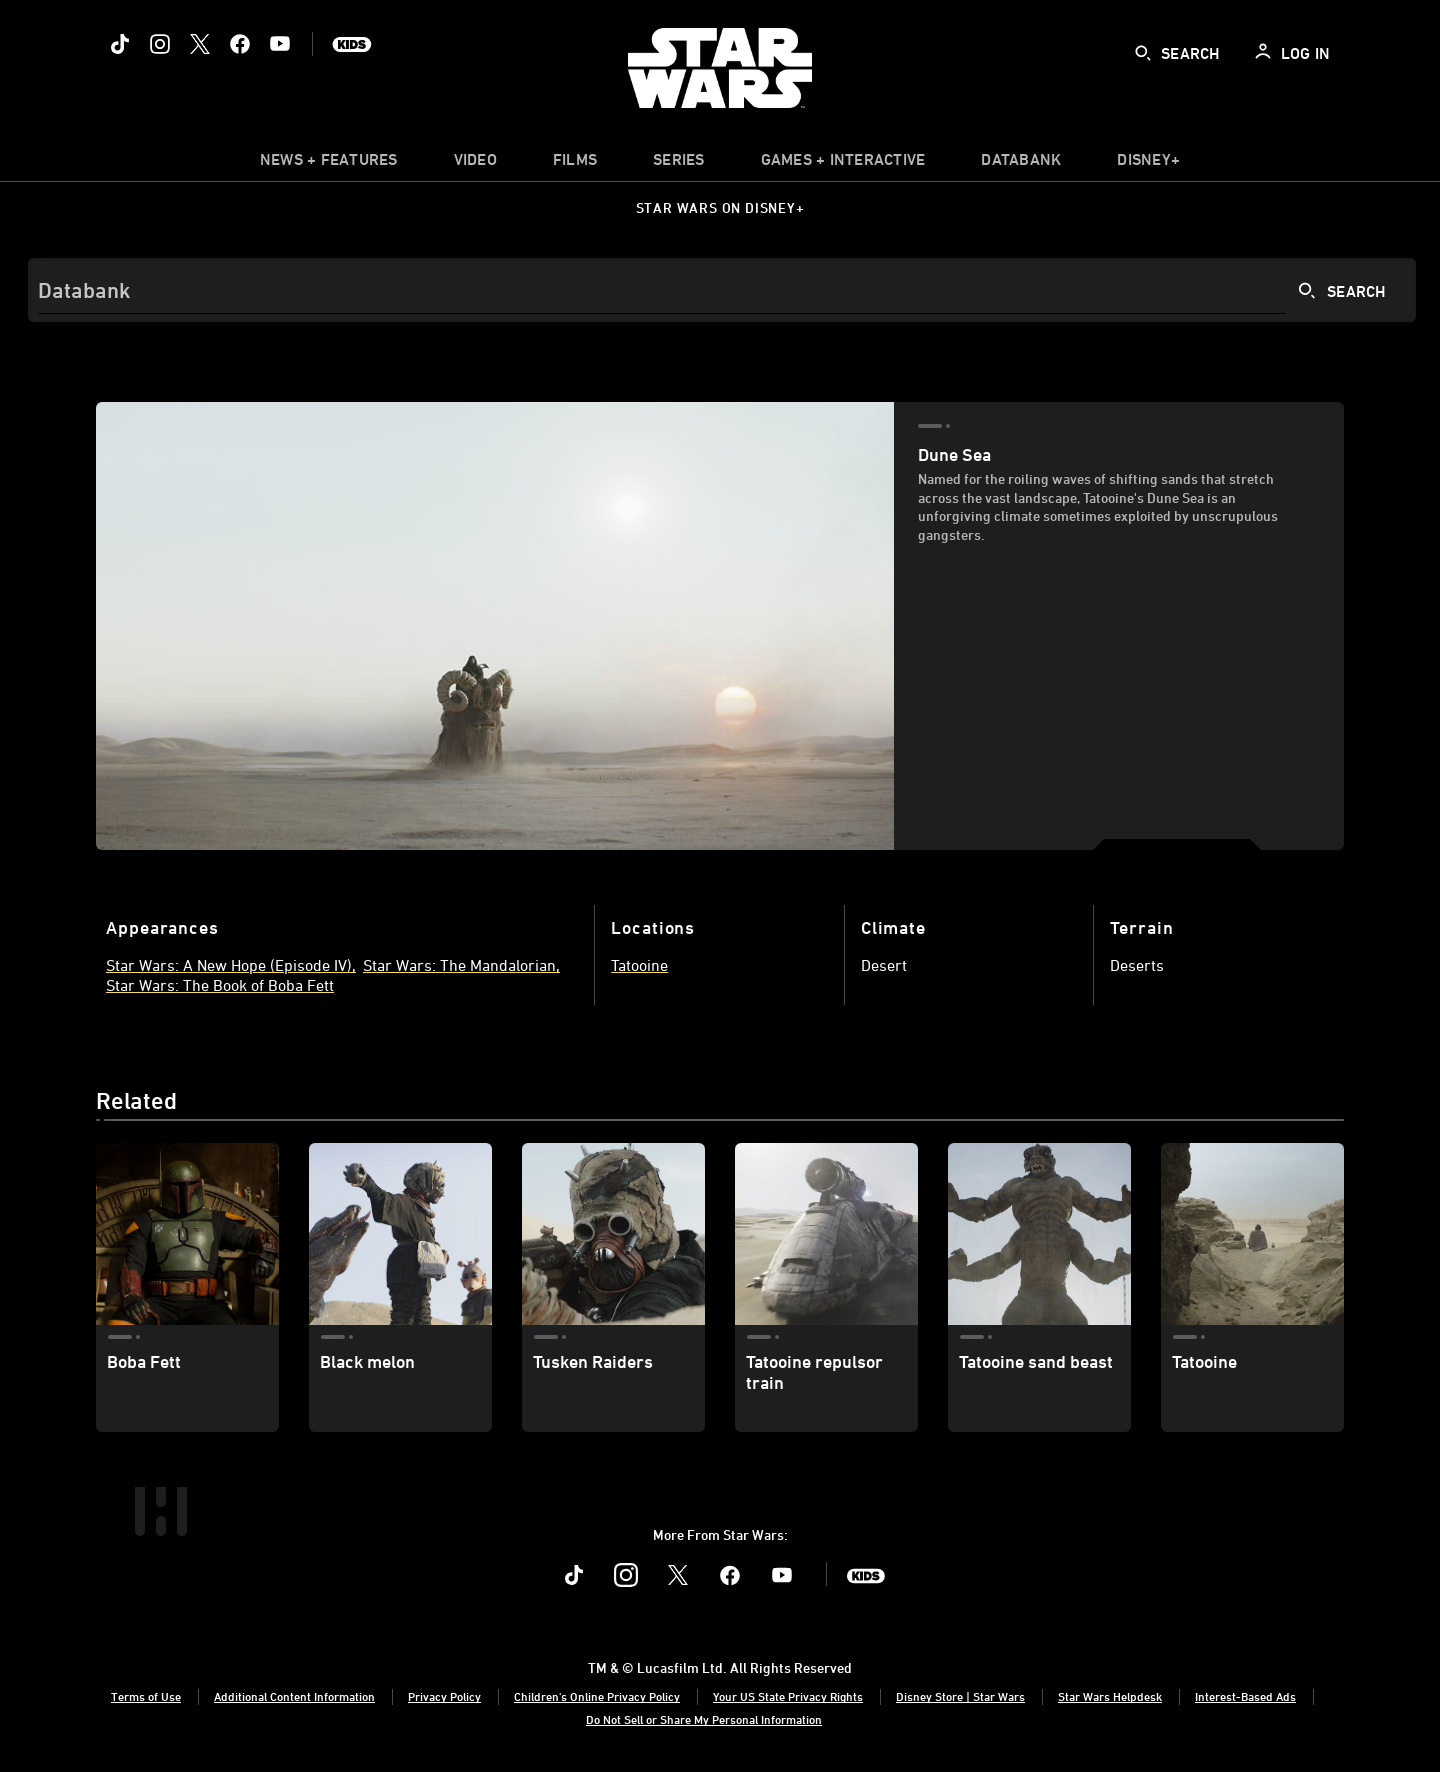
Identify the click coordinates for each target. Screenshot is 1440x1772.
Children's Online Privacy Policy (597, 1696)
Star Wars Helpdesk (1110, 1696)
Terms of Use (146, 1696)
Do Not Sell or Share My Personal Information (704, 1719)
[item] (329, 164)
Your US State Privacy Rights (788, 1696)
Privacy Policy (444, 1696)
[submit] (1143, 53)
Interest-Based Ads (1245, 1696)
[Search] (722, 290)
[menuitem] (475, 164)
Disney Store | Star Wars (960, 1696)
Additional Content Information (294, 1696)
